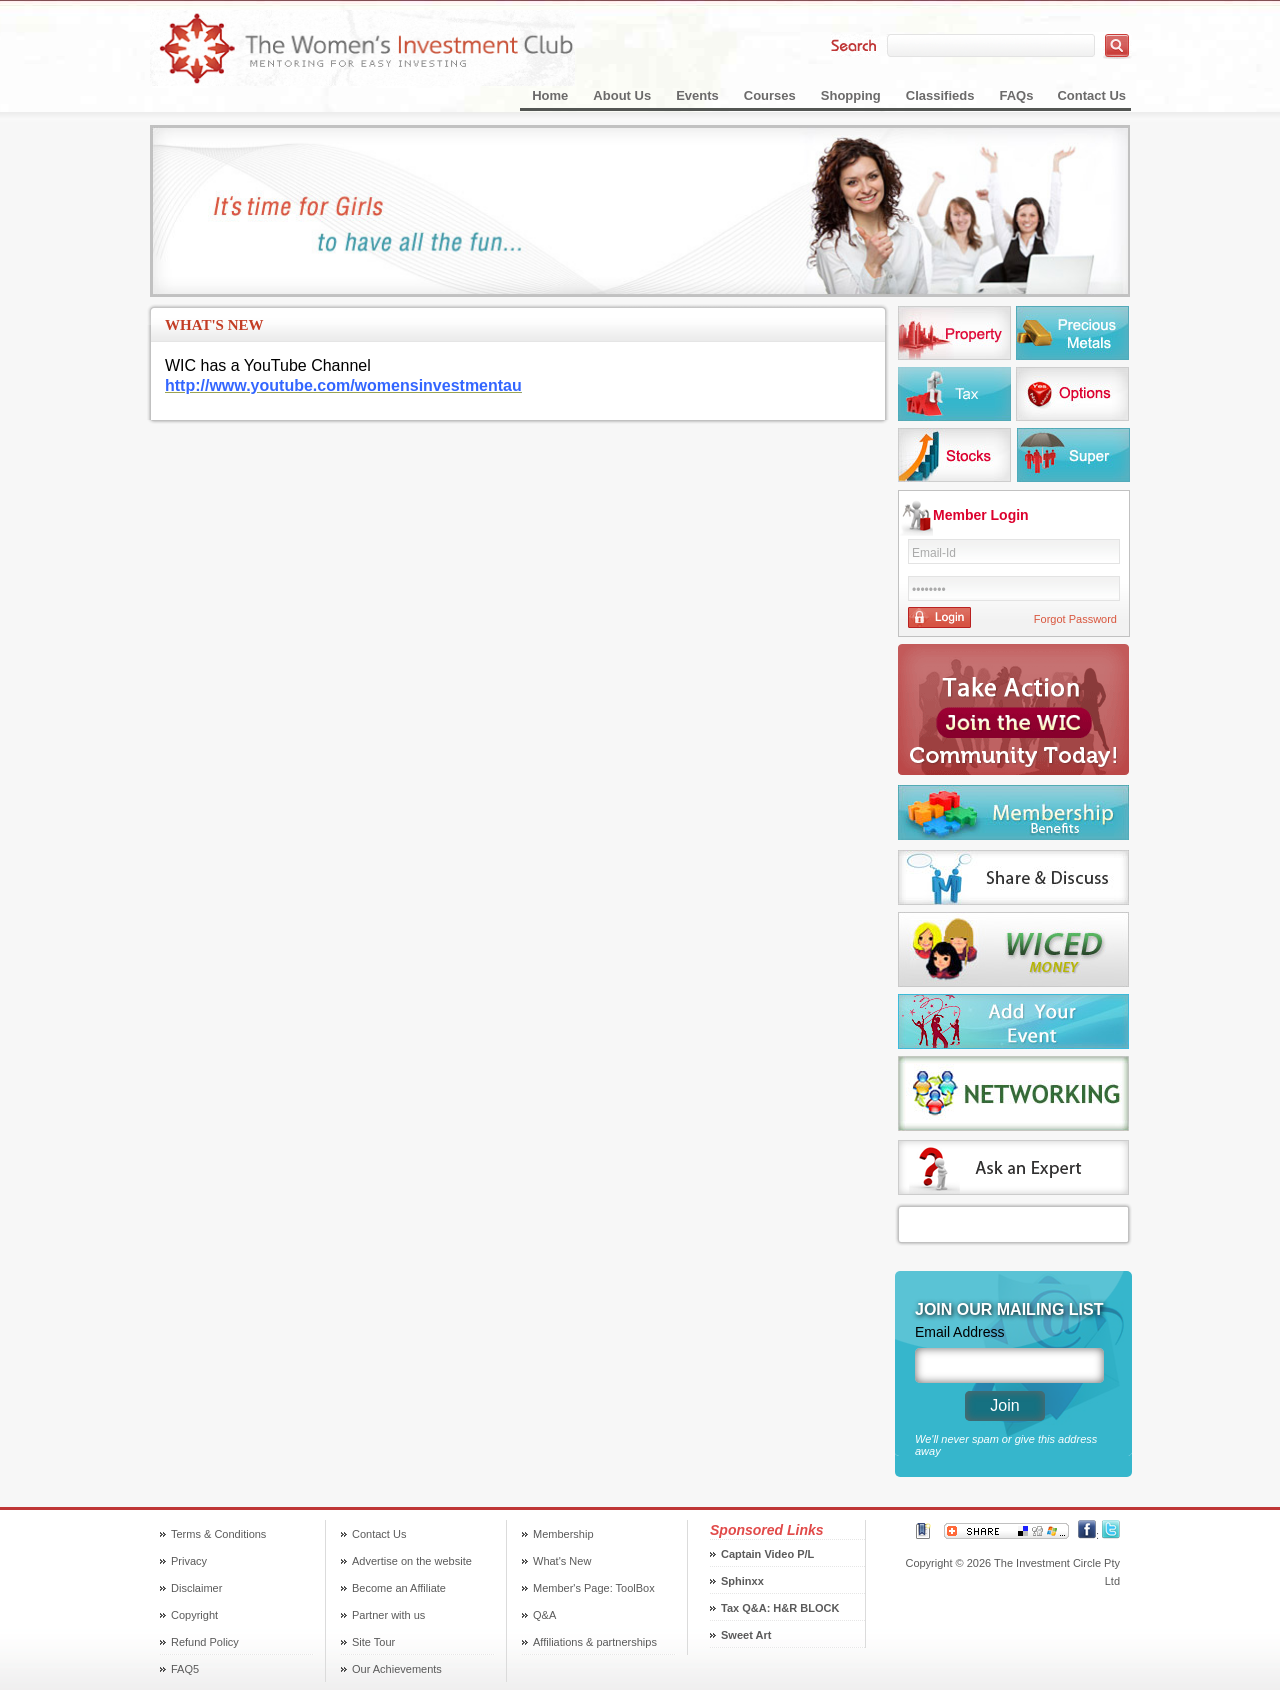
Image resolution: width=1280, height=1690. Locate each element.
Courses (770, 95)
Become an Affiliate (399, 1588)
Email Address (959, 1332)
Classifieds (940, 95)
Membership (563, 1534)
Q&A (544, 1615)
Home (550, 95)
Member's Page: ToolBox (594, 1588)
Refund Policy (205, 1642)
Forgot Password (1075, 619)
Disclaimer (196, 1588)
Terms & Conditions (218, 1534)
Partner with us (388, 1615)
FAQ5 (185, 1669)
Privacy (189, 1561)
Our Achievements (397, 1669)
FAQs (1016, 95)
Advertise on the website (412, 1561)
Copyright (194, 1615)
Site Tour (373, 1642)
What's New (562, 1561)
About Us (622, 95)
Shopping (851, 95)
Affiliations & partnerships (595, 1642)
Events (697, 95)
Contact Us (1091, 95)
